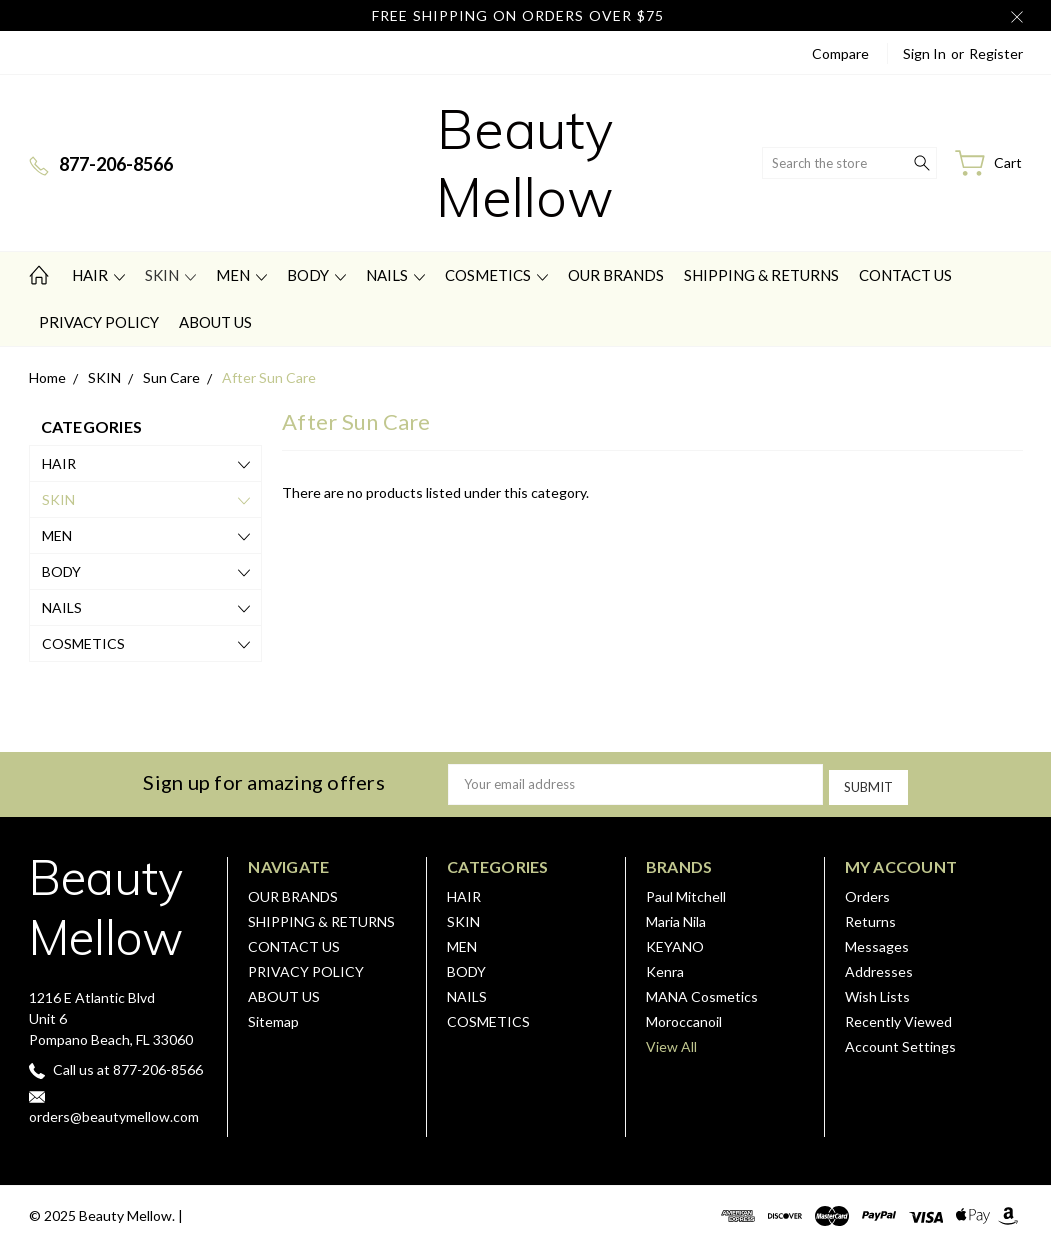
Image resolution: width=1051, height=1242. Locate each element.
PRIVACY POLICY (99, 322)
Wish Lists (877, 992)
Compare (840, 53)
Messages (877, 942)
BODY (316, 275)
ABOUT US (215, 322)
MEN (241, 275)
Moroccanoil (684, 1017)
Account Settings (900, 1042)
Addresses (879, 967)
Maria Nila (676, 917)
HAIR (98, 275)
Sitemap (273, 1017)
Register (996, 53)
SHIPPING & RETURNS (761, 275)
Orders (867, 892)
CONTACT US (905, 275)
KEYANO (675, 942)
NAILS (395, 275)
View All (671, 1042)
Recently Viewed (898, 1017)
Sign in (924, 53)
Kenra (665, 967)
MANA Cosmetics (702, 992)
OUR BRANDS (616, 275)
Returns (870, 917)
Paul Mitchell (686, 892)
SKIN (170, 275)
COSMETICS (496, 275)
